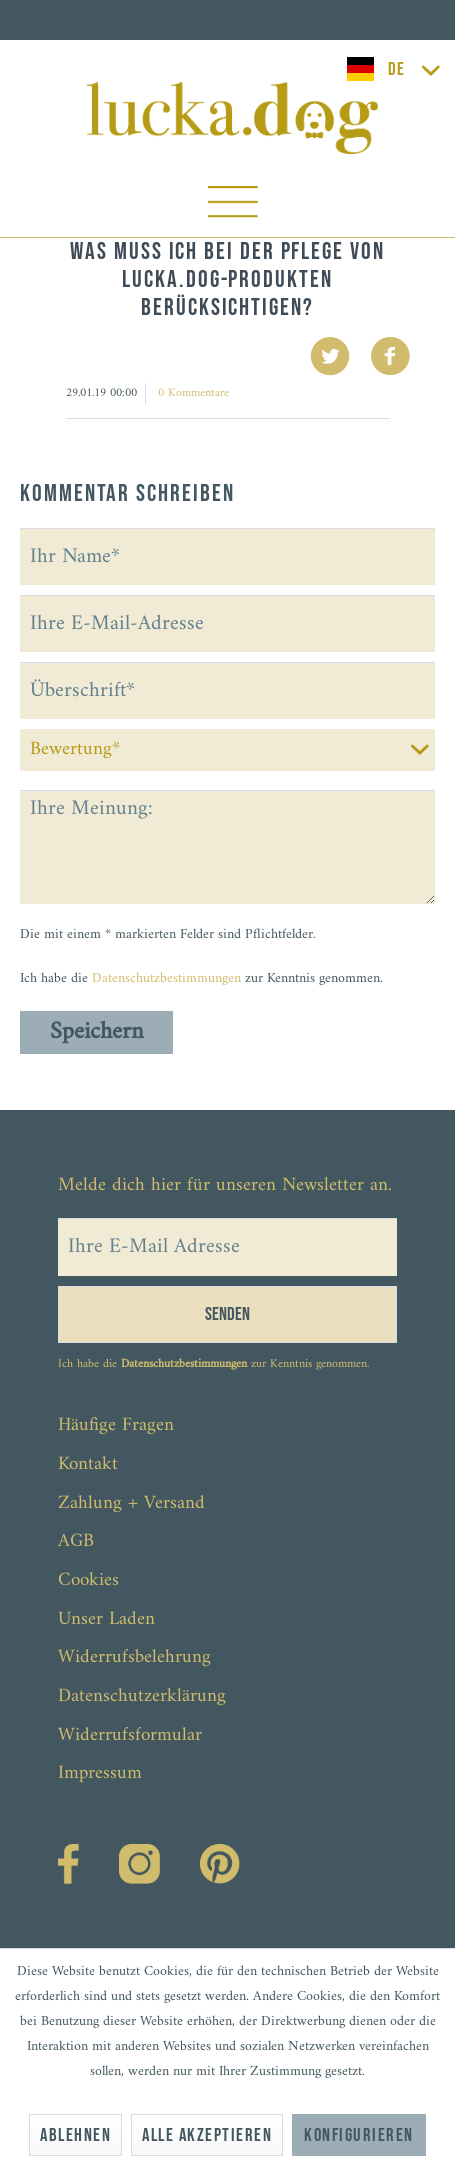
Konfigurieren (358, 2135)
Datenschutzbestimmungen (166, 978)
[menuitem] (232, 206)
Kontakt (88, 1464)
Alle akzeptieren (207, 2135)
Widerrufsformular (130, 1735)
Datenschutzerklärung (142, 1696)
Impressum (100, 1773)
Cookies (88, 1580)
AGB (76, 1541)
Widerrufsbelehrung (134, 1657)
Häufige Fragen (116, 1425)
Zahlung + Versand (131, 1503)
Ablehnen (75, 2135)
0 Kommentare (193, 393)
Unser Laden (106, 1619)
